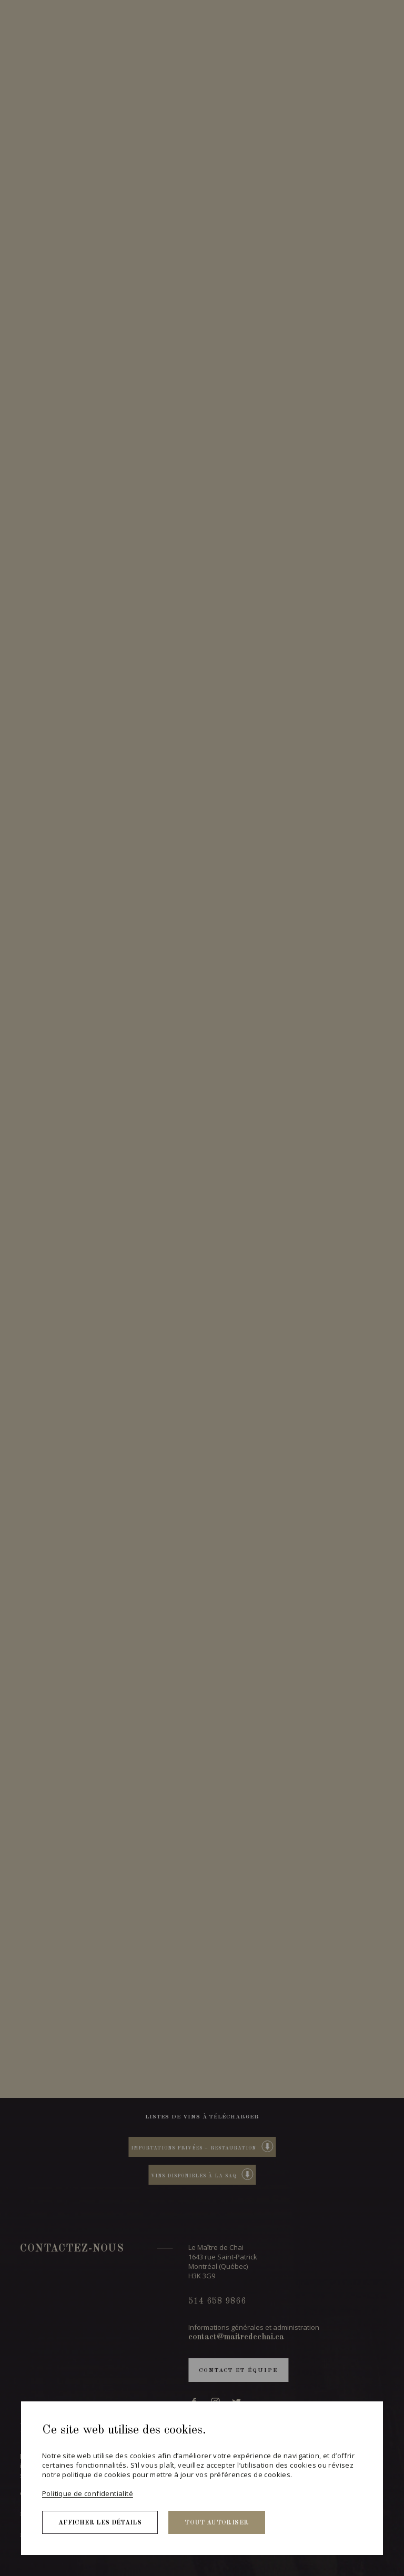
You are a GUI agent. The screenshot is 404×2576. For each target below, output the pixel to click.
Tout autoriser (217, 2523)
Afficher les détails (100, 2523)
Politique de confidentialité (87, 2493)
